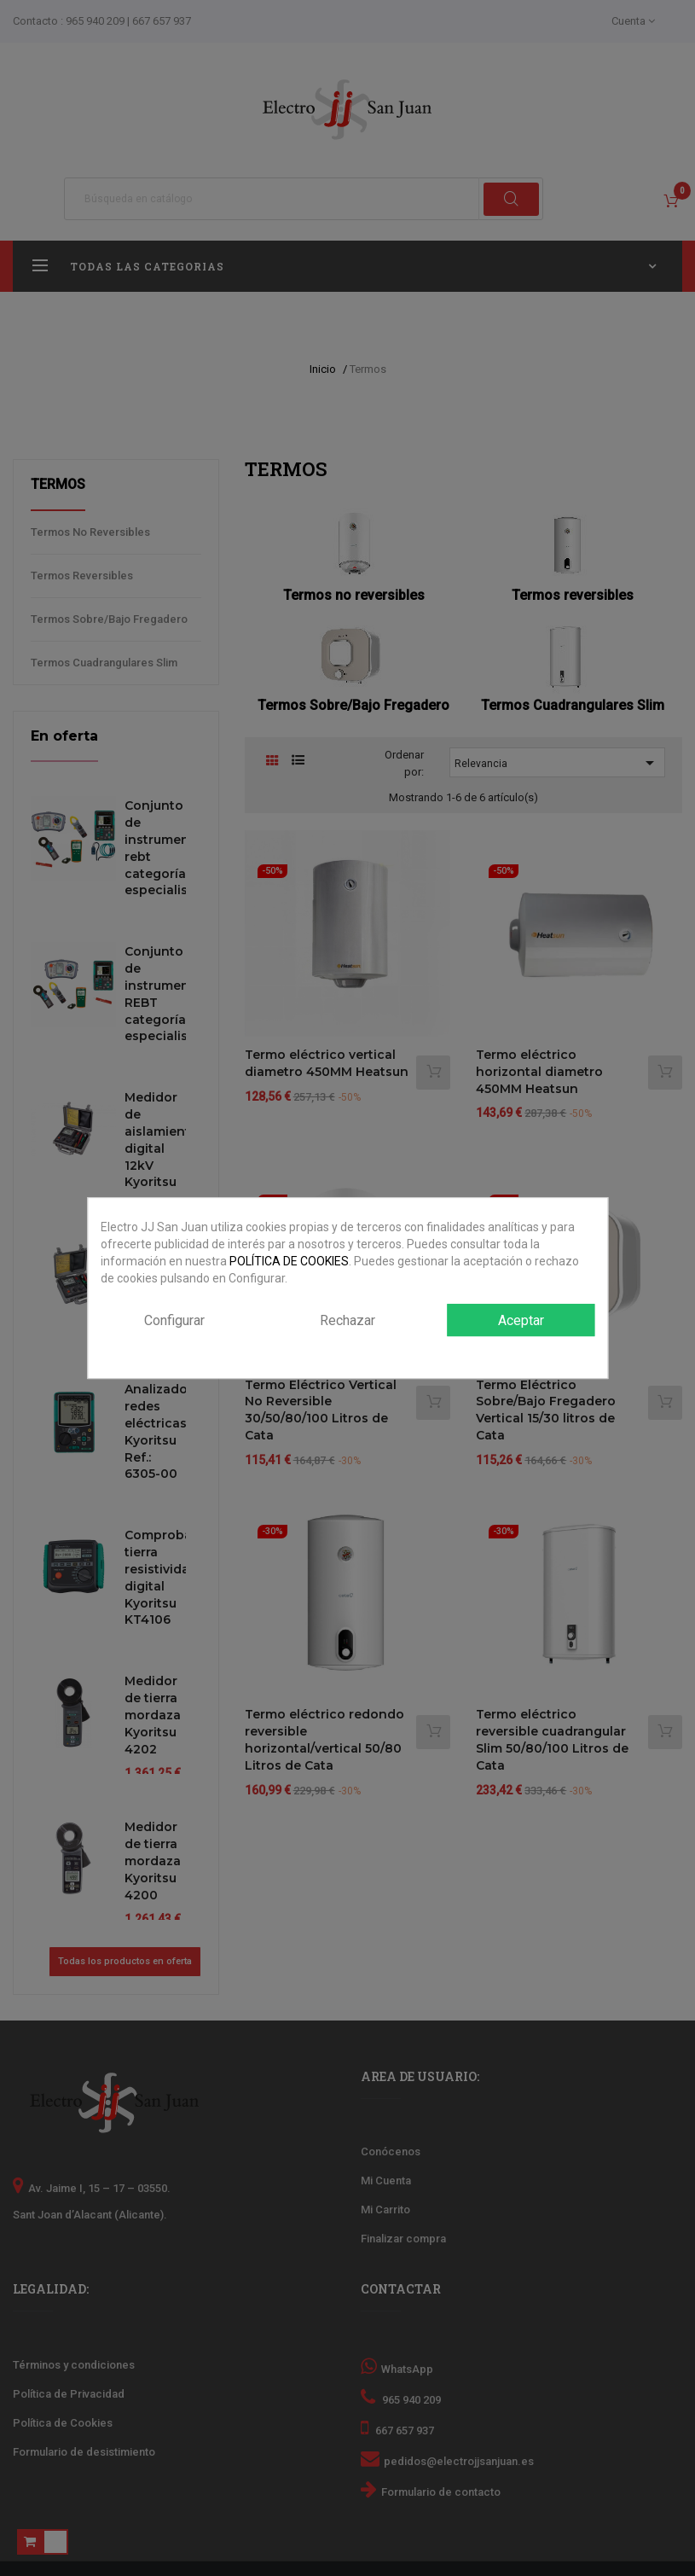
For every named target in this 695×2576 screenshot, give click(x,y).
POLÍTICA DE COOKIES (289, 1261)
